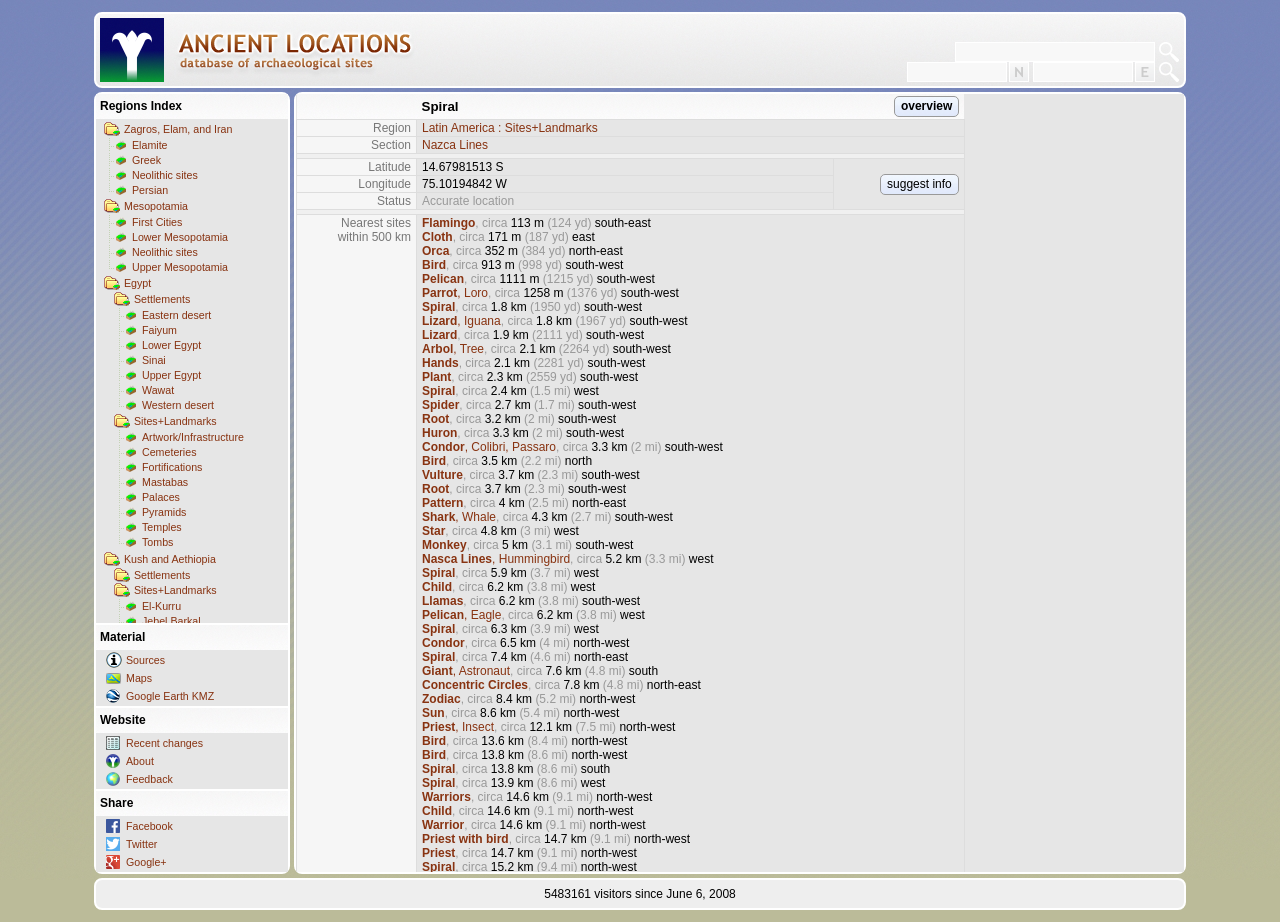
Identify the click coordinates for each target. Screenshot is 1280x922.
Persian (150, 190)
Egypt (137, 283)
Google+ (146, 862)
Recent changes (164, 743)
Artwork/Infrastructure (193, 437)
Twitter (141, 844)
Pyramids (164, 512)
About (140, 761)
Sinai (154, 360)
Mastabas (165, 482)
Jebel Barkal (171, 621)
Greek (146, 160)
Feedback (149, 779)
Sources (145, 660)
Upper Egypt (171, 375)
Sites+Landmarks (175, 421)
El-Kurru (161, 606)
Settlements (162, 299)
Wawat (158, 390)
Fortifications (172, 467)
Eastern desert (176, 315)
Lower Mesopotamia (180, 237)
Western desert (178, 405)
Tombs (157, 542)
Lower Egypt (171, 345)
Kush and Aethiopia (170, 559)
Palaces (161, 497)
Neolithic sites (165, 175)
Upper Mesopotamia (180, 267)
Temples (162, 527)
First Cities (157, 222)
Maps (139, 678)
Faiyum (159, 330)
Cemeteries (169, 452)
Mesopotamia (156, 206)
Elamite (150, 145)
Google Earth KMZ (170, 696)
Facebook (149, 826)
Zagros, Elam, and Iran (178, 129)
